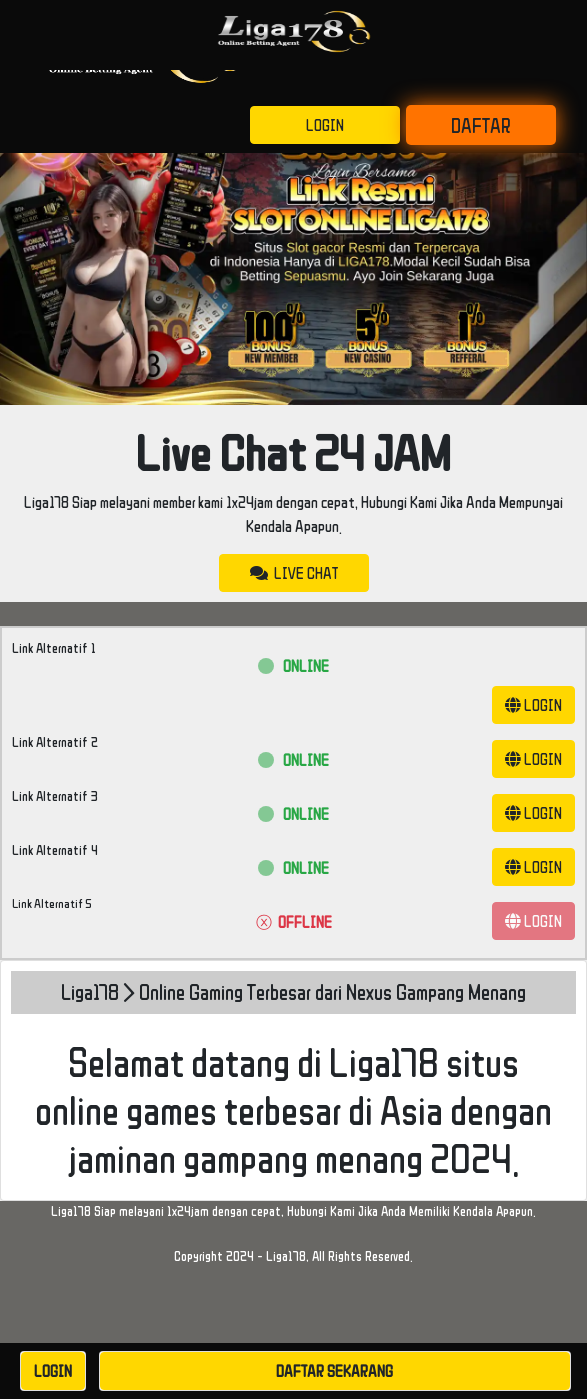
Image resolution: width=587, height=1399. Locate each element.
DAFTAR (481, 125)
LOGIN (325, 125)
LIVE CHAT (294, 573)
